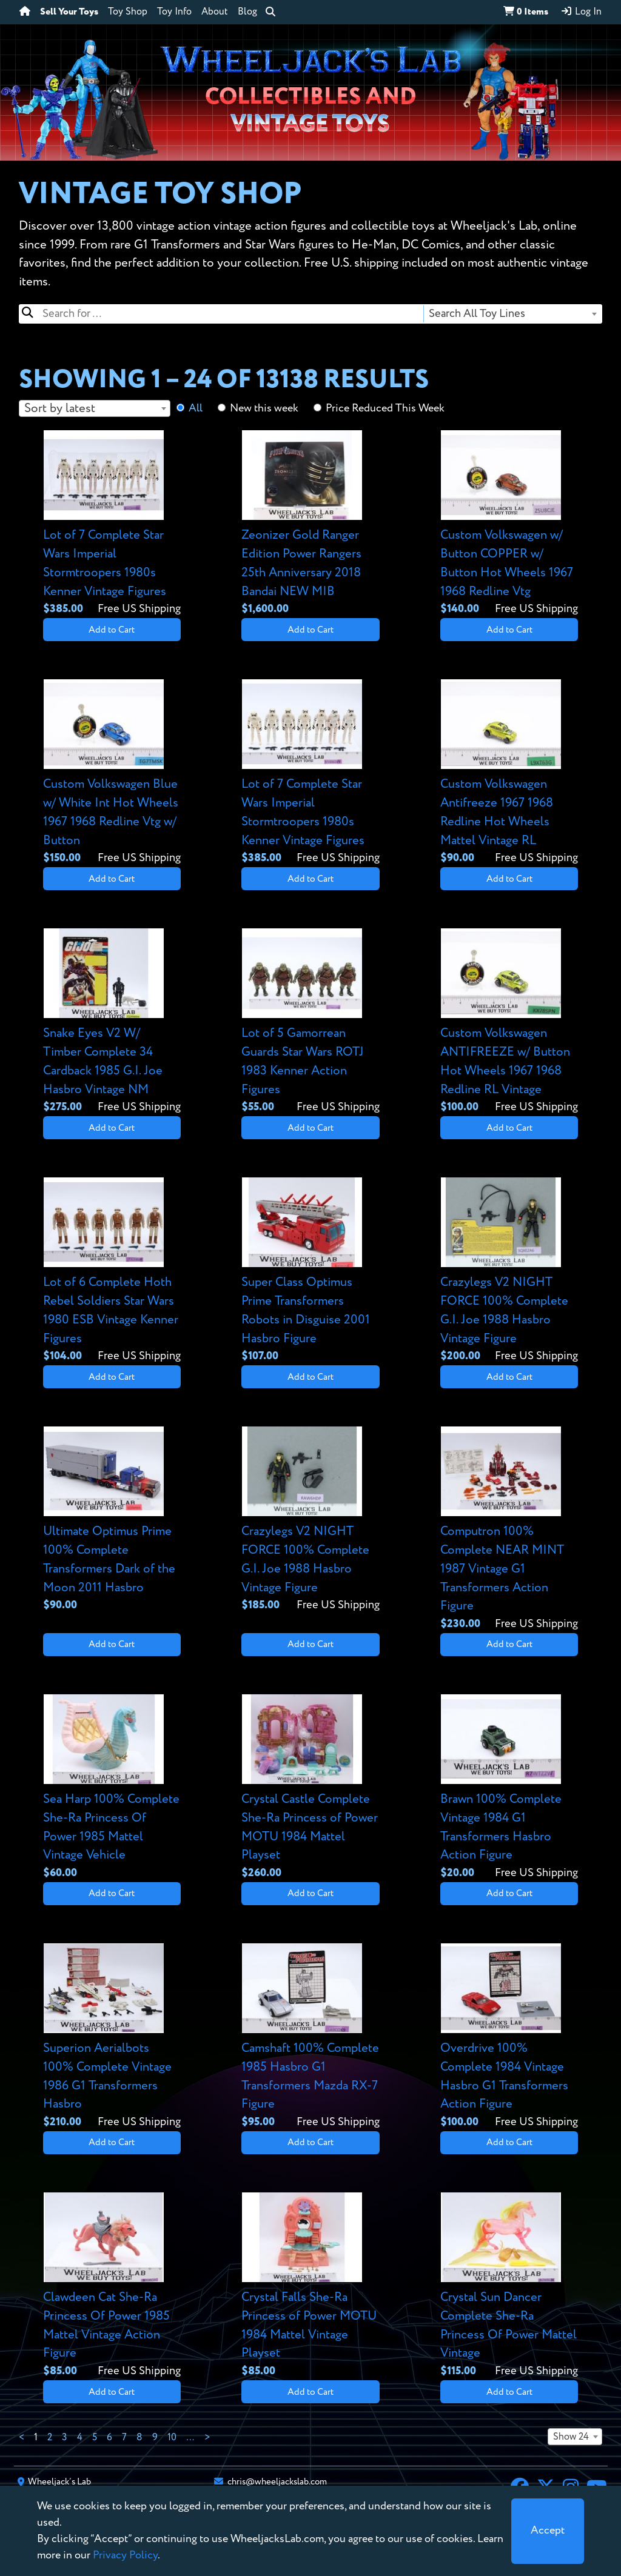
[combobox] (512, 313)
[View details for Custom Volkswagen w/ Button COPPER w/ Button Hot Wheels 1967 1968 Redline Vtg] (509, 524)
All (196, 408)
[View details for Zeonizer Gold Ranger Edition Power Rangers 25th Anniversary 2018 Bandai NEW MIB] (310, 524)
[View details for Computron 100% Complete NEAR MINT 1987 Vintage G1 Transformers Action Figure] (509, 1529)
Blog (247, 12)
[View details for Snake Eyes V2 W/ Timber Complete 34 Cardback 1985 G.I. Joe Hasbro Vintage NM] (112, 1022)
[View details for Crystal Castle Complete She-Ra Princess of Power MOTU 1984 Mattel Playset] (310, 1788)
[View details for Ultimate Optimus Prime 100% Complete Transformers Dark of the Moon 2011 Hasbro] (112, 1520)
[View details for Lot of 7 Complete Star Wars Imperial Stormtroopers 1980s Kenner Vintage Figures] (112, 524)
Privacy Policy (125, 2555)
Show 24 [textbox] (571, 2437)
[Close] (547, 2531)
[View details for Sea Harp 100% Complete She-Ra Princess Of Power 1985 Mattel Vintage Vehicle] (112, 1788)
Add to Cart (112, 629)
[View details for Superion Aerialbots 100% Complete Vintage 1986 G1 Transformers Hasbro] (112, 2037)
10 (171, 2438)
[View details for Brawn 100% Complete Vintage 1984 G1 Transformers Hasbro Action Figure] (509, 1788)
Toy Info (174, 12)
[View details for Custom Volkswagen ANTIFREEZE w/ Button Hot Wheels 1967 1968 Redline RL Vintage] (509, 1022)
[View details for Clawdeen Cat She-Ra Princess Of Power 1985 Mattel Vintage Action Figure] (112, 2286)
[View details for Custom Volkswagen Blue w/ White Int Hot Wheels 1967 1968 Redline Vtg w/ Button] (112, 773)
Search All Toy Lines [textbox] (477, 313)
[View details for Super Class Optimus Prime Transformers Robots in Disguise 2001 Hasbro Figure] (310, 1271)
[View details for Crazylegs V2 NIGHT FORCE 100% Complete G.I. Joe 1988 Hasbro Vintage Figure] (509, 1271)
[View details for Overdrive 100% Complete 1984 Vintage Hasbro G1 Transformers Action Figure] (509, 2037)
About (214, 12)
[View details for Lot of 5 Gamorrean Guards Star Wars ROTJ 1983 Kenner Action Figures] (310, 1022)
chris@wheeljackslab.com (277, 2481)
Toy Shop (127, 12)
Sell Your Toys (69, 12)
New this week (264, 408)
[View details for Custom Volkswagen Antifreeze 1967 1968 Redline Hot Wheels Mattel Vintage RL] (509, 773)
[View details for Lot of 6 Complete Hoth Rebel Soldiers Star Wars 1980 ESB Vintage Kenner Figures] (112, 1271)
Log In (581, 11)
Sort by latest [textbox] (59, 408)
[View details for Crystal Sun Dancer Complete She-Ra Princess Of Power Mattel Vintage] (509, 2286)
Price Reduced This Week (385, 408)
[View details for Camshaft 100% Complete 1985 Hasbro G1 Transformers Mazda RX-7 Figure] (310, 2037)
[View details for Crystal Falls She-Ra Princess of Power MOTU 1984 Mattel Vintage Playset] (310, 2286)
